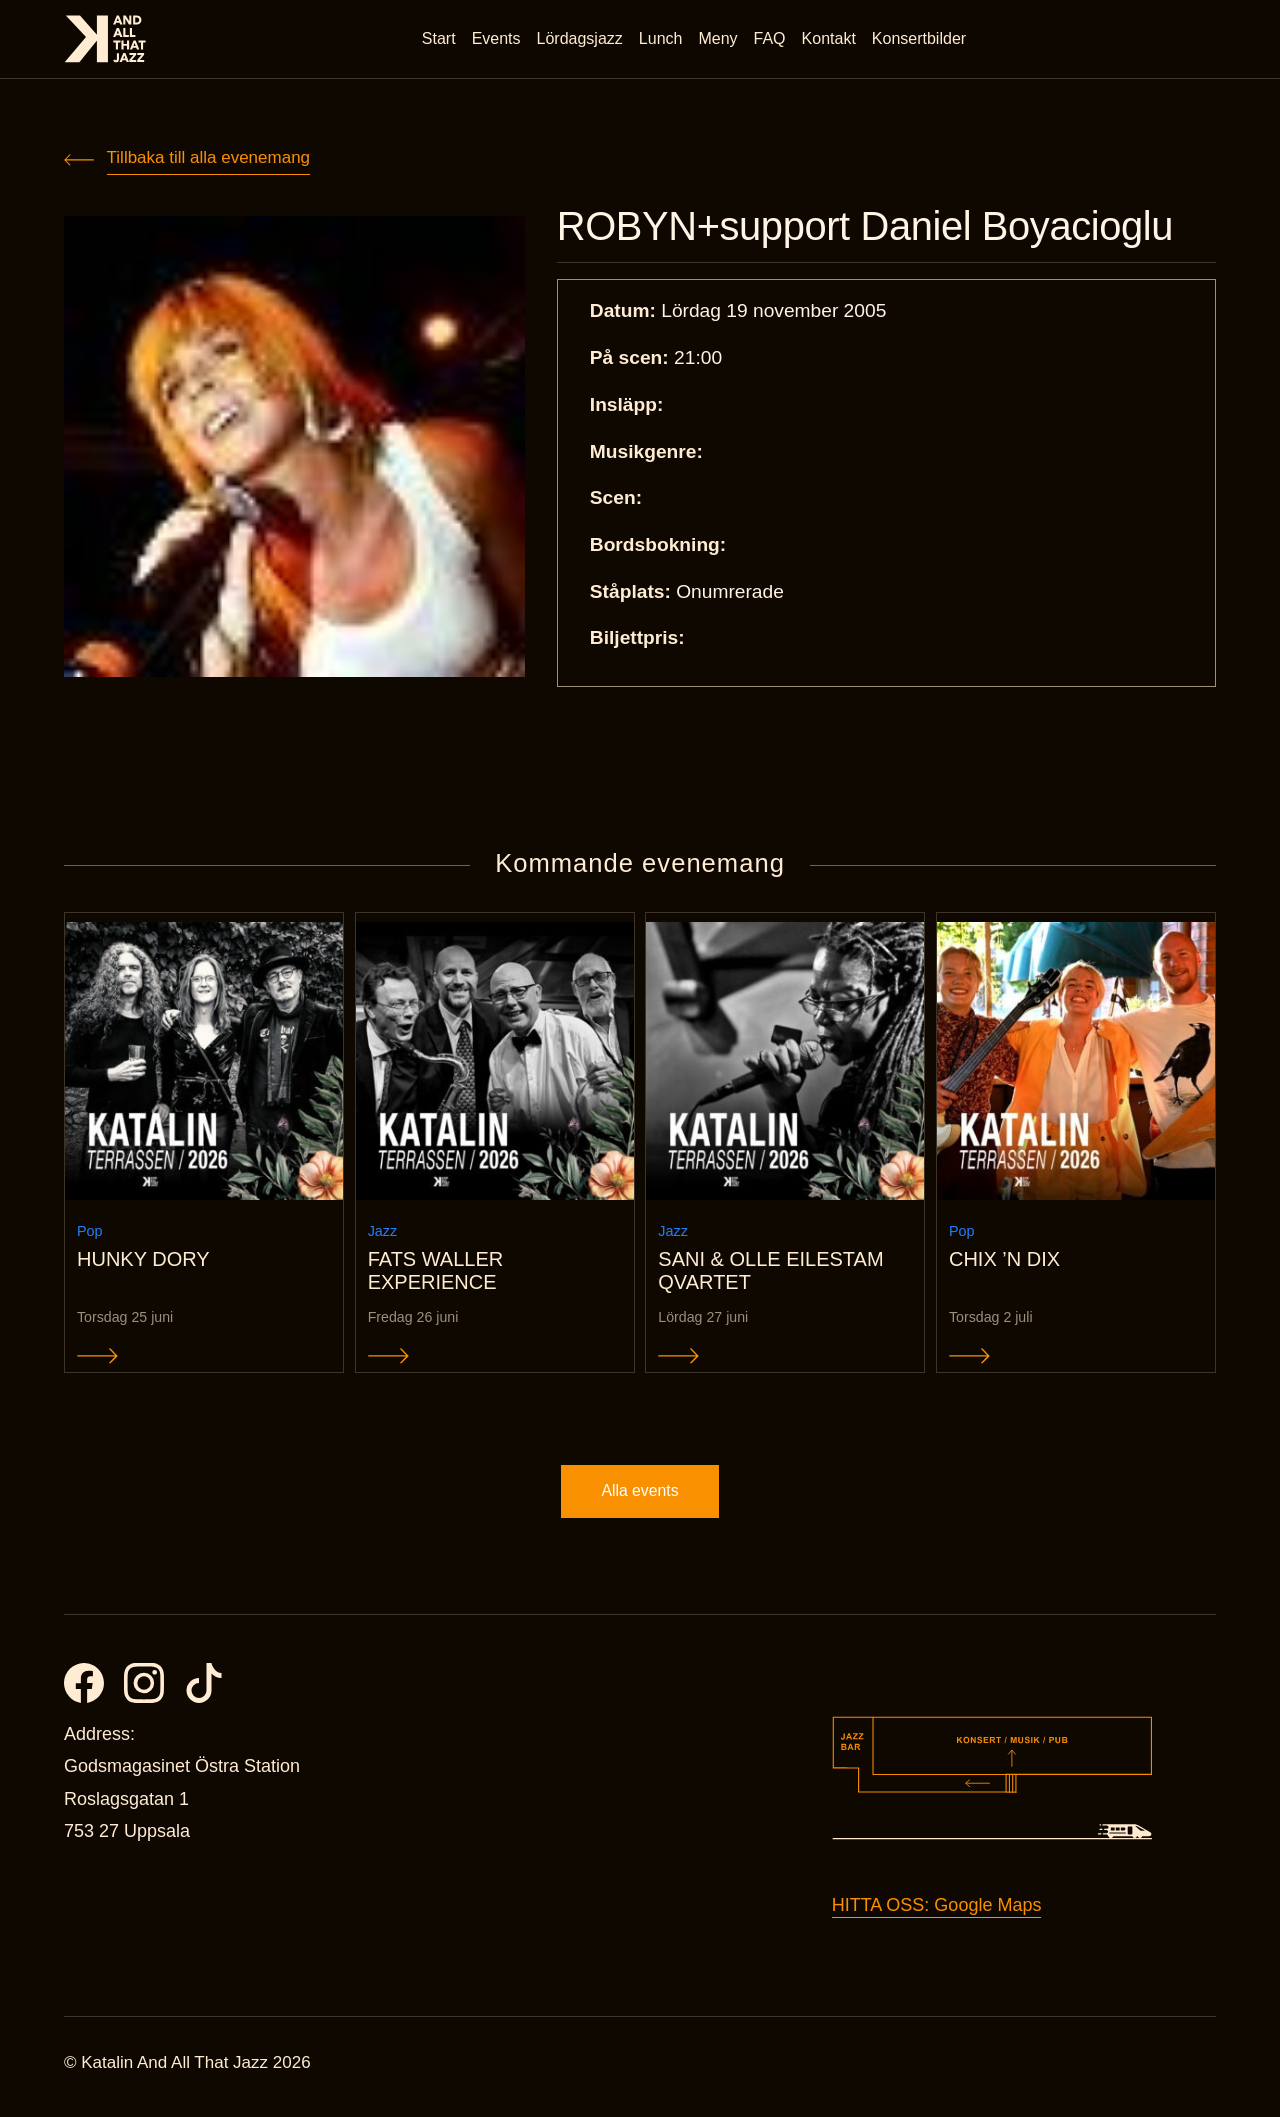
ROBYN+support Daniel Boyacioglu (878, 228)
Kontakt (830, 39)
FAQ (771, 39)
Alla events (640, 1498)
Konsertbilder (920, 39)
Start (440, 39)
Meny (719, 39)
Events (497, 39)
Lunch (662, 39)
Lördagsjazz (581, 39)
